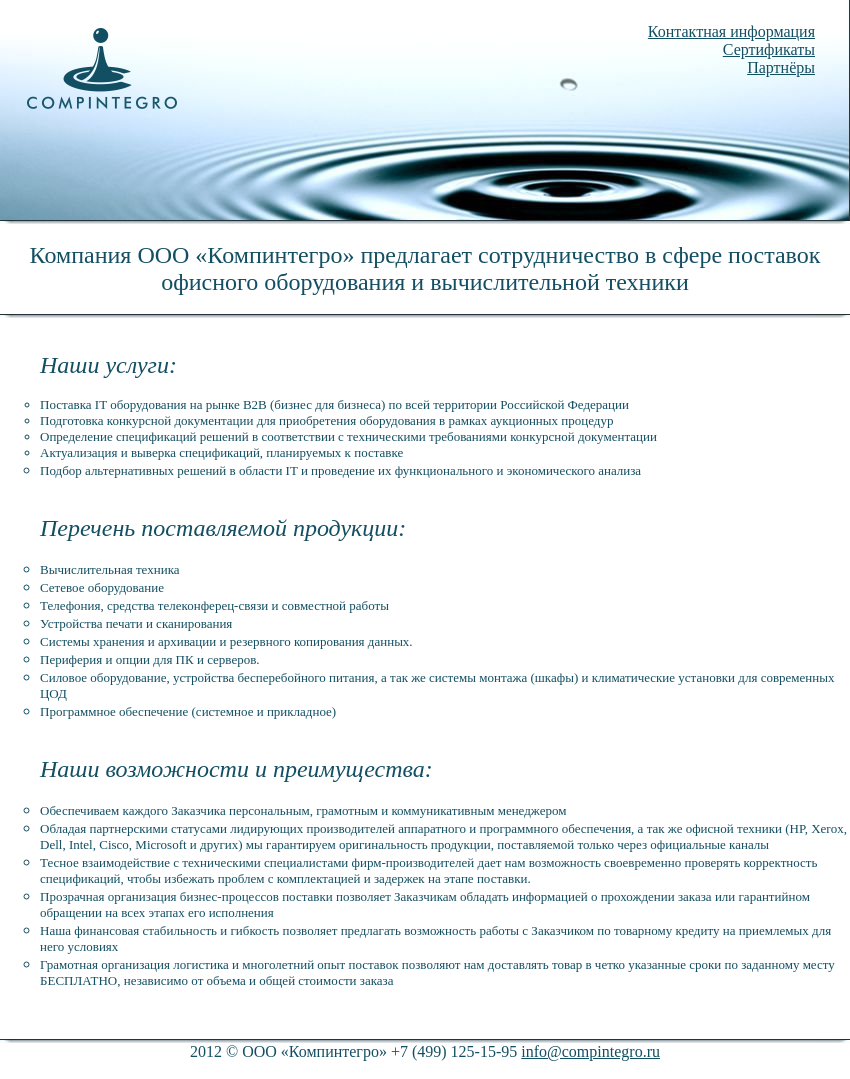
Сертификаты (769, 49)
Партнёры (781, 67)
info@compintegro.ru (590, 1051)
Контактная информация (731, 31)
